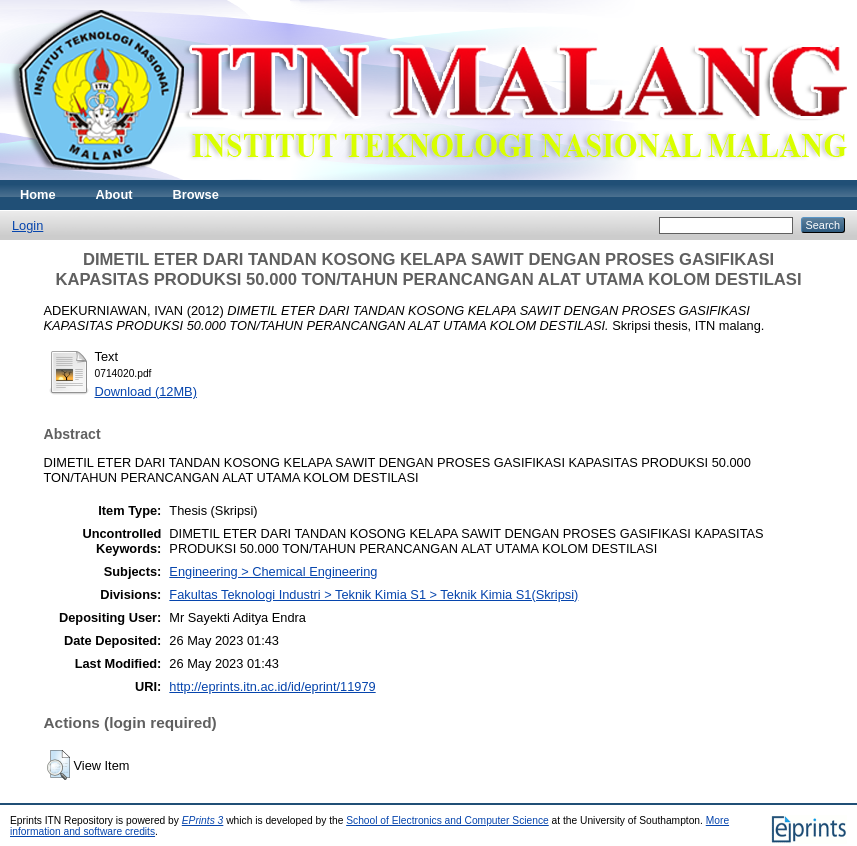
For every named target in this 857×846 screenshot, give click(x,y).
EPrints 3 (203, 820)
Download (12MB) (146, 391)
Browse (196, 194)
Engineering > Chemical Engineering (273, 571)
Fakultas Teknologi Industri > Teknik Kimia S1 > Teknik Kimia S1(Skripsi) (373, 594)
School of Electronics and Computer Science (447, 820)
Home (38, 194)
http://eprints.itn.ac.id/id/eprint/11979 (272, 686)
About (114, 194)
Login (27, 225)
